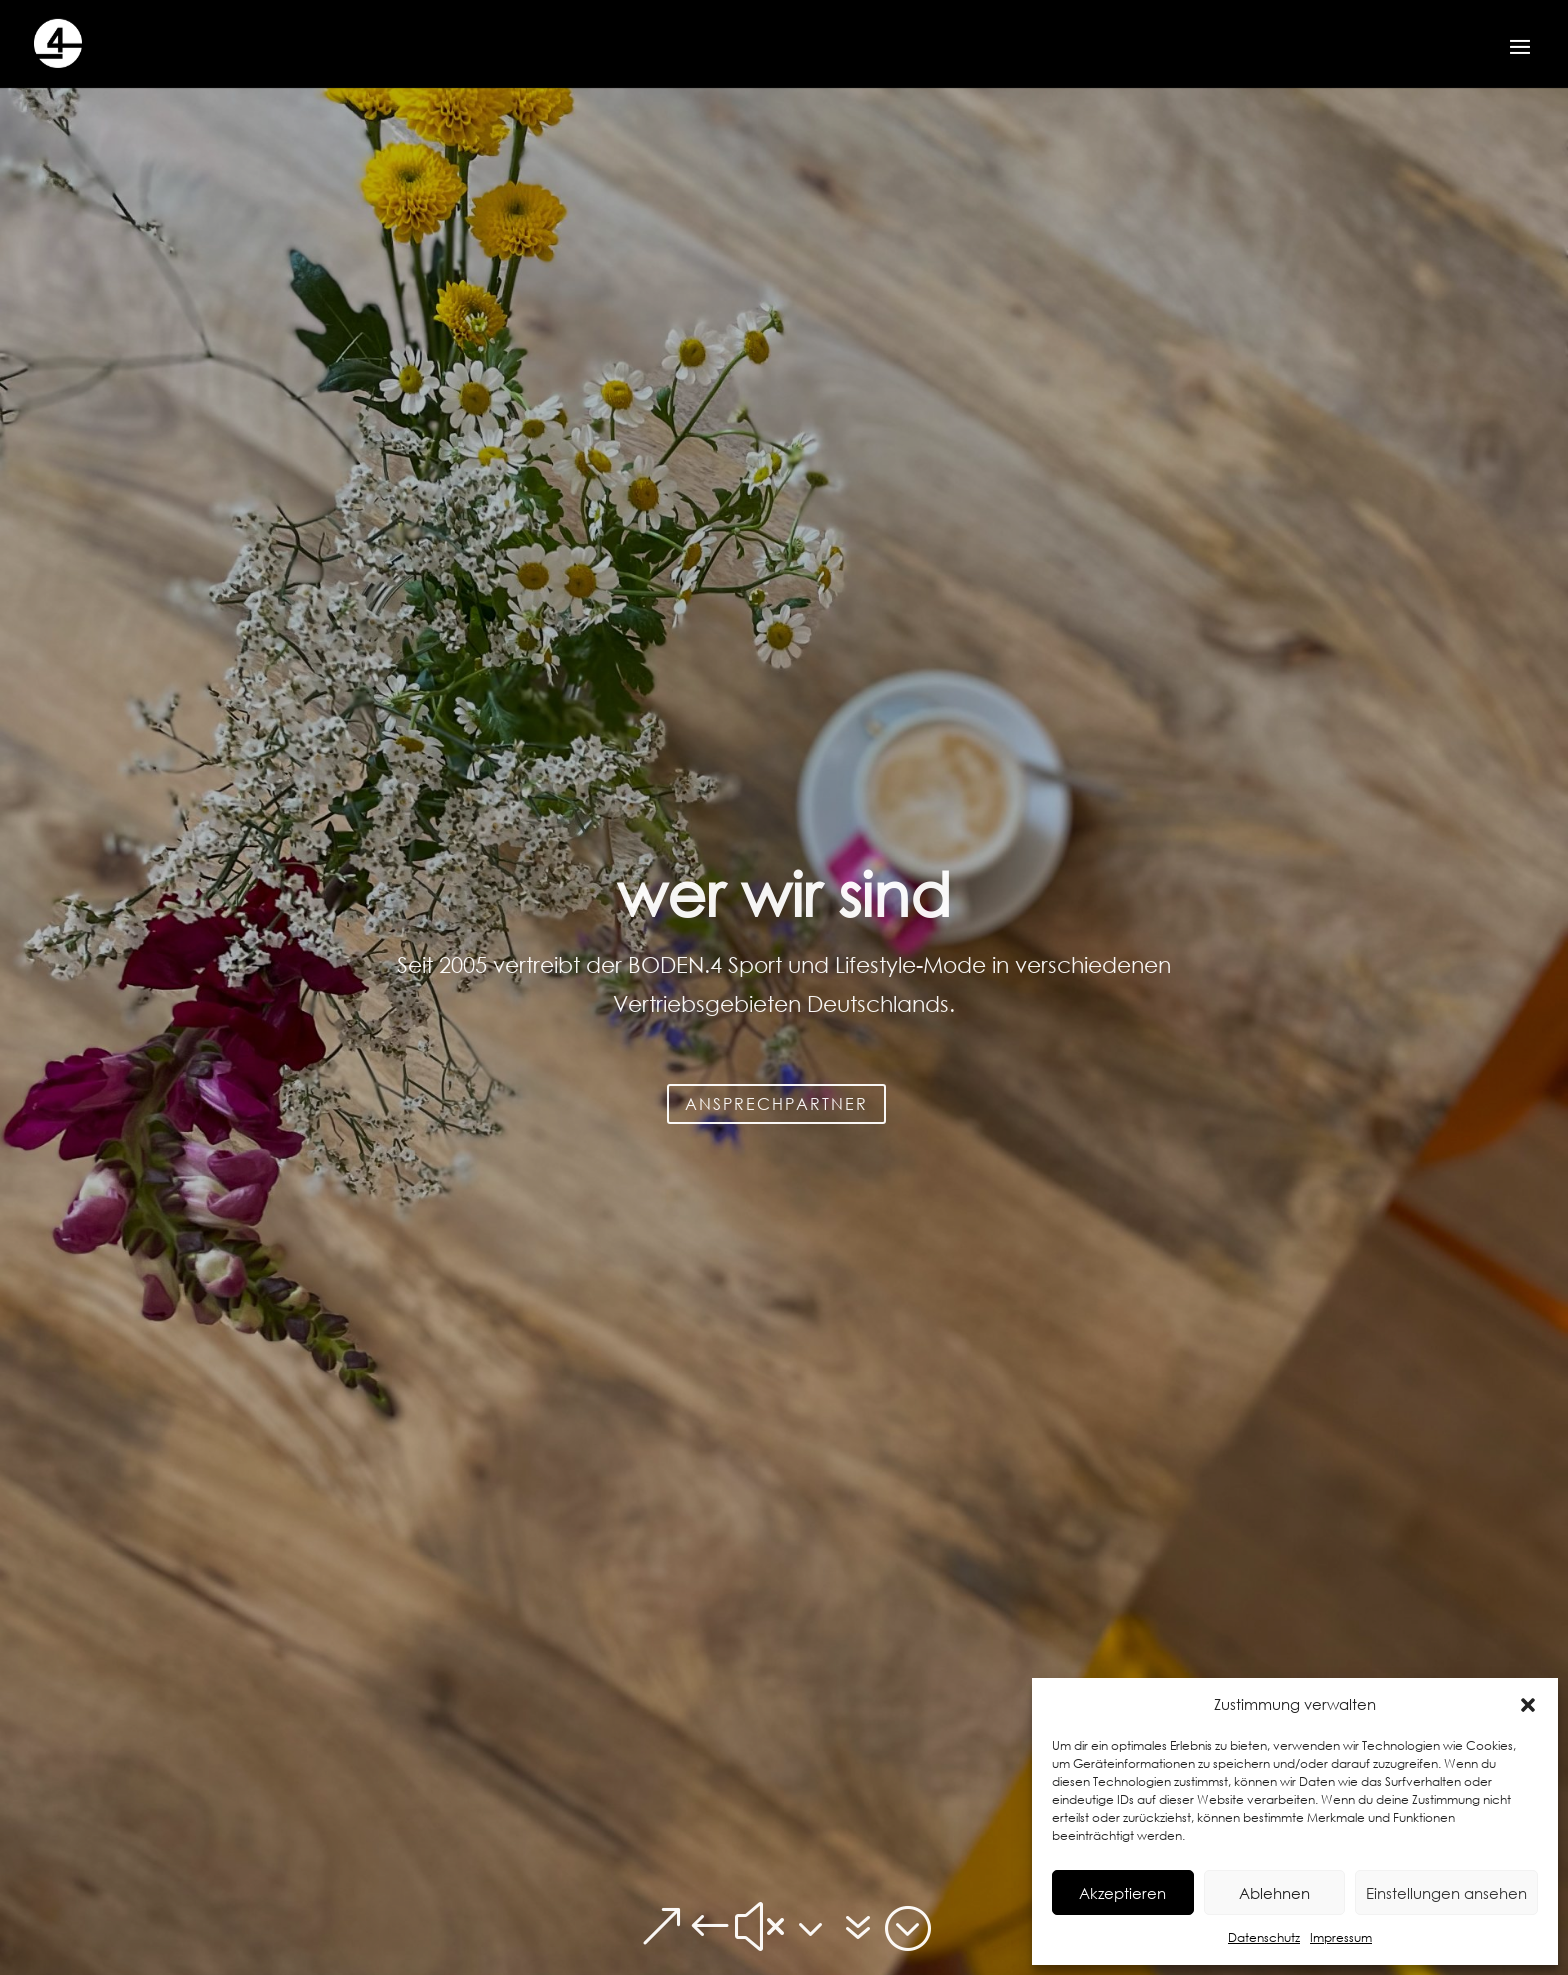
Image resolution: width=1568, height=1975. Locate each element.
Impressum (1341, 1937)
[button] (1528, 1705)
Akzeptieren (1122, 1893)
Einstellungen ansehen (1446, 1893)
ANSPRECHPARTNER (776, 1192)
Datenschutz (1264, 1937)
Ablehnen (1274, 1893)
